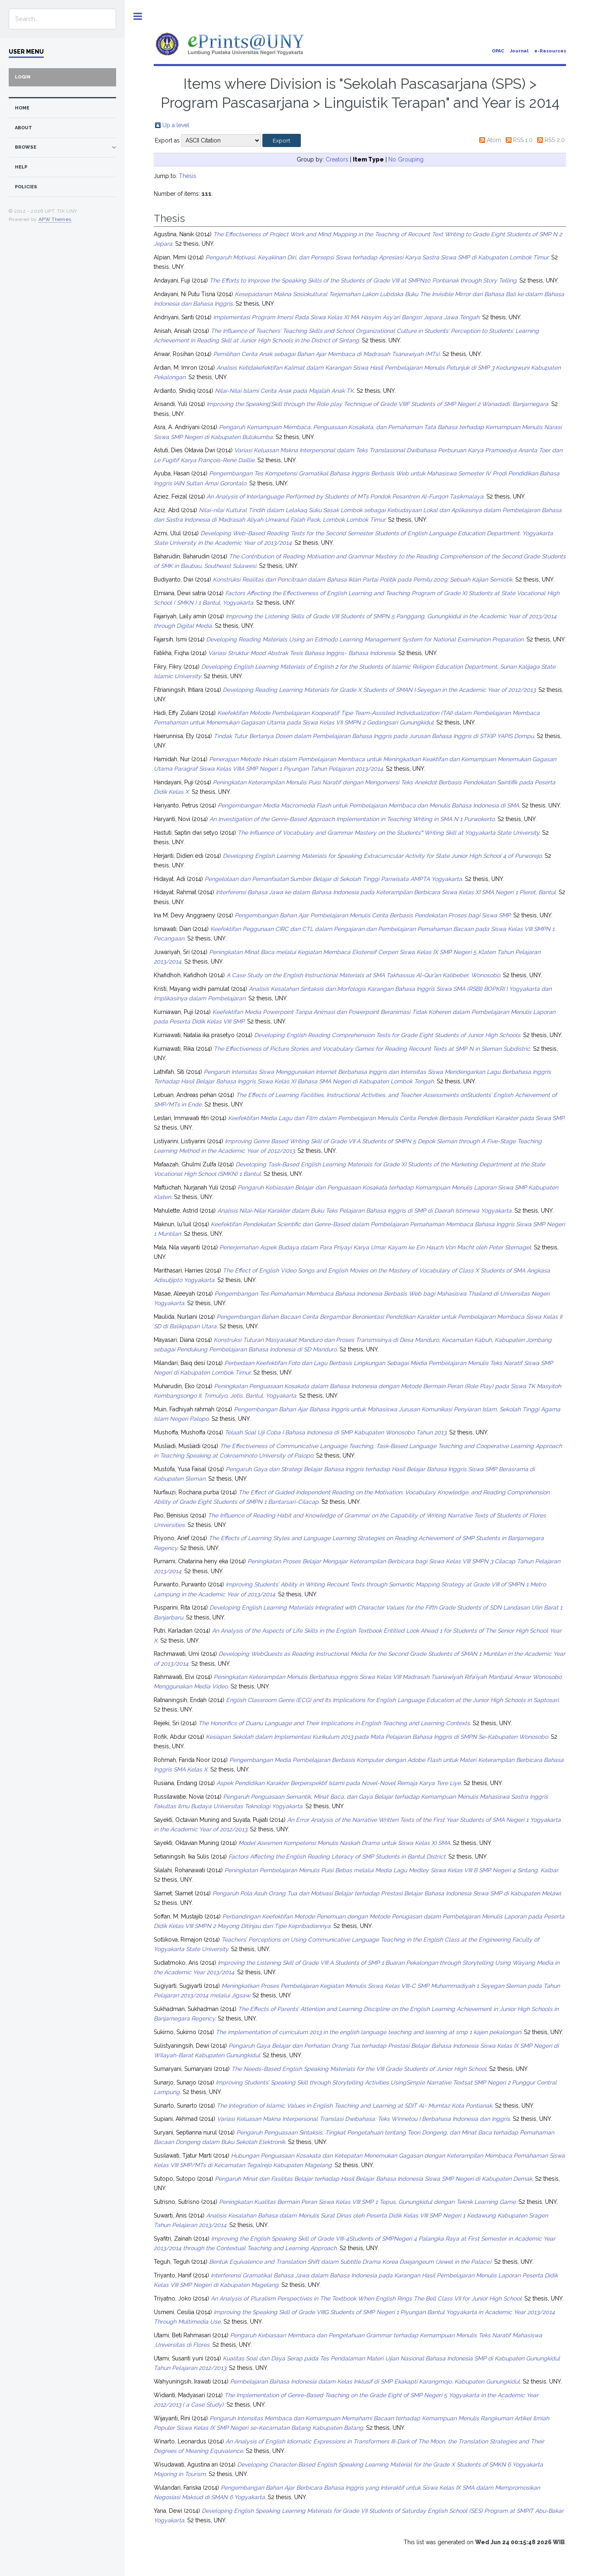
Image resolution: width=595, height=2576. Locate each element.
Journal (519, 51)
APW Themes (54, 219)
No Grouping (406, 159)
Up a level (175, 125)
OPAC (498, 51)
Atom (494, 140)
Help (21, 167)
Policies (26, 187)
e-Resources (550, 51)
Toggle (138, 16)
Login (23, 77)
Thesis (187, 176)
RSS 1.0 (523, 140)
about (23, 128)
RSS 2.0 (555, 140)
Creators (337, 159)
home (22, 108)
